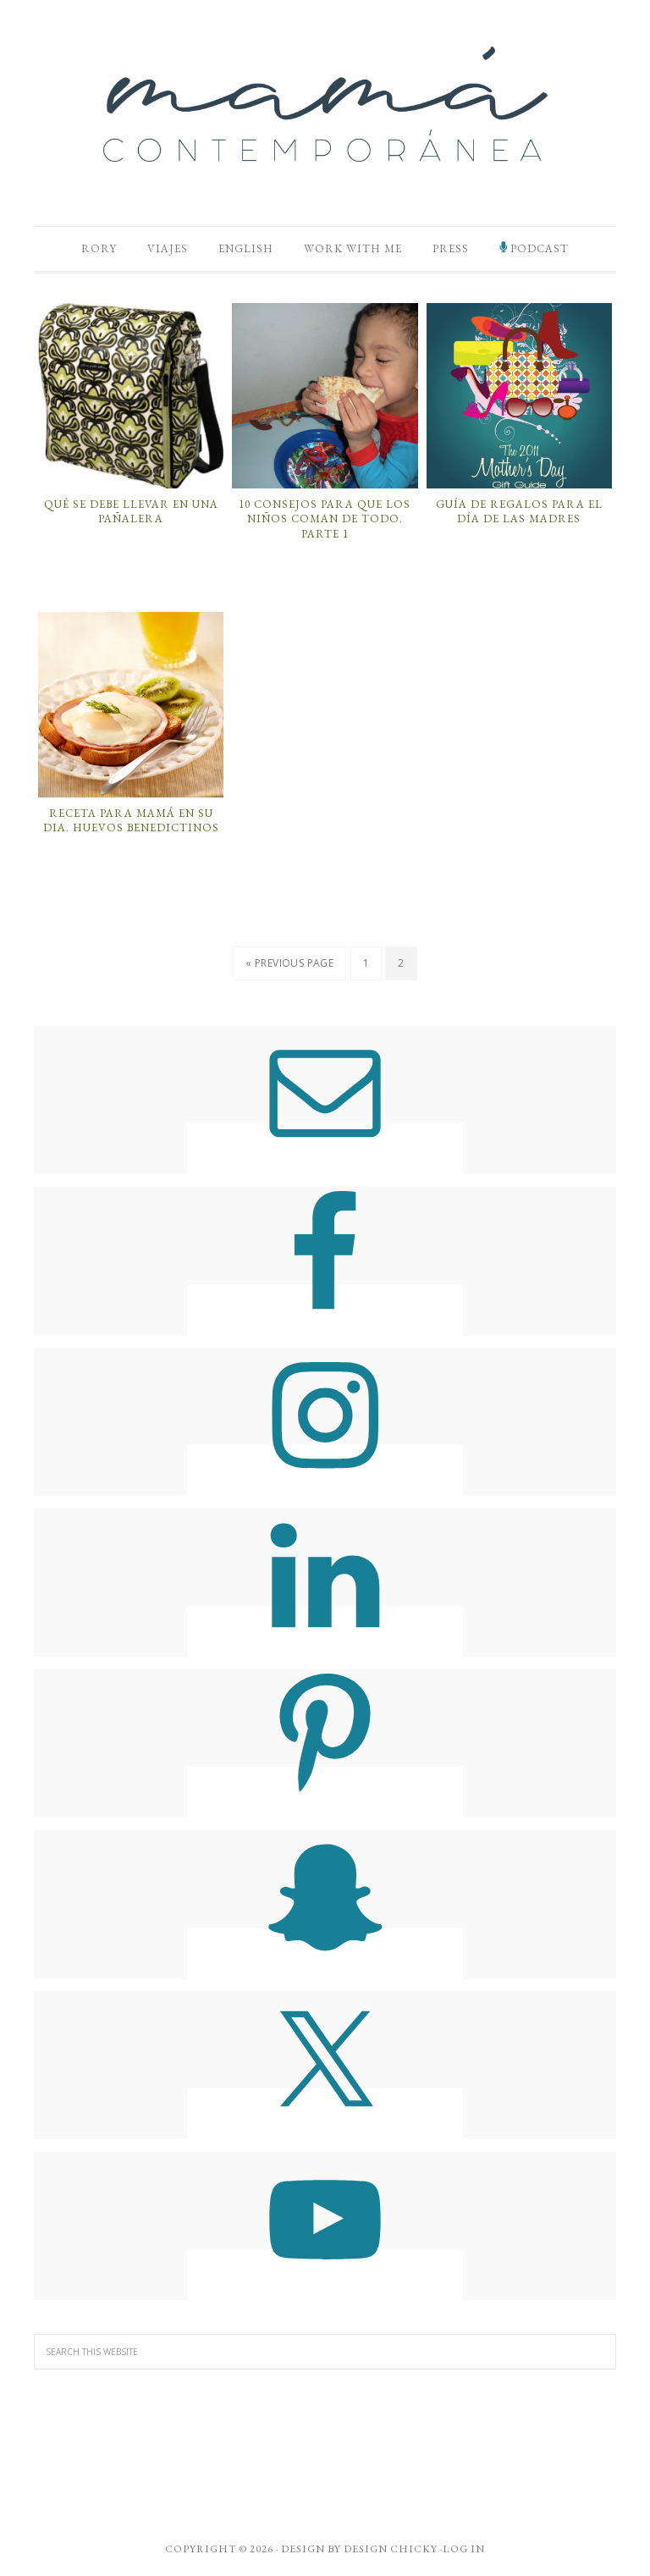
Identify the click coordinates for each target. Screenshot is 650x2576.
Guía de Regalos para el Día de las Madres (519, 512)
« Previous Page (289, 963)
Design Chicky (391, 2549)
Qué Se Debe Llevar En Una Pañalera (131, 512)
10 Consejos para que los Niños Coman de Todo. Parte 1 (324, 519)
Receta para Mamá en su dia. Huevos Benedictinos (131, 821)
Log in (464, 2549)
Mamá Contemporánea (325, 104)
